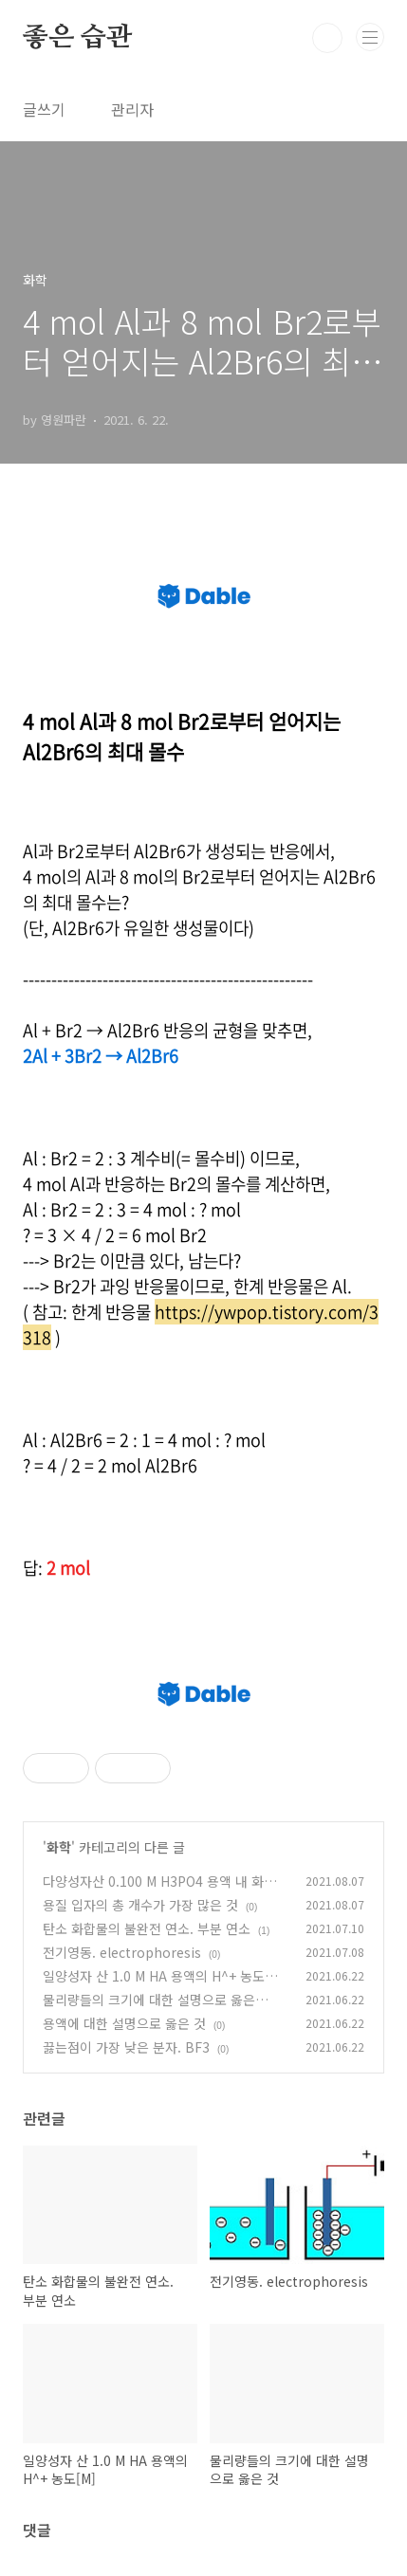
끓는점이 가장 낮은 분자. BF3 (126, 2046)
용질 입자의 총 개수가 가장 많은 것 (140, 1904)
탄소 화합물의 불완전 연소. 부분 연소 (146, 1928)
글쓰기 (44, 109)
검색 (327, 38)
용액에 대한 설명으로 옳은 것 (124, 2023)
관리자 (132, 109)
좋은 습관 (77, 38)
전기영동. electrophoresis (122, 1952)
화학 (58, 1846)
